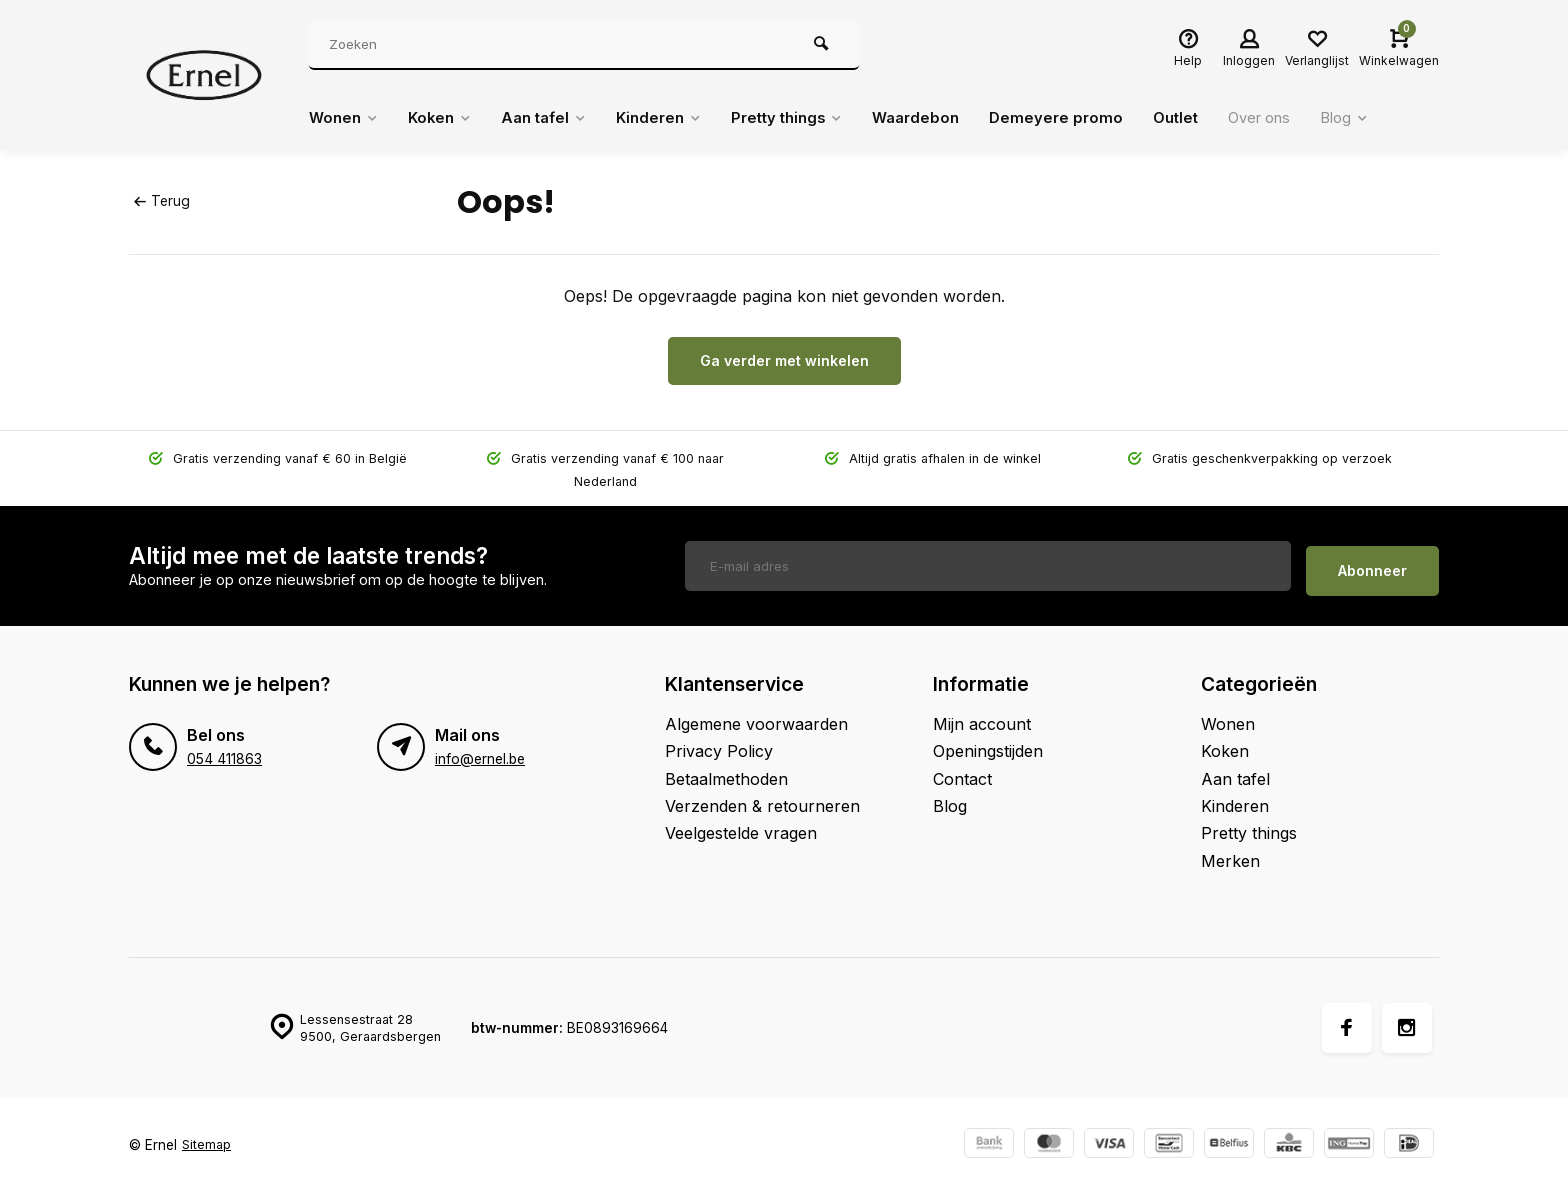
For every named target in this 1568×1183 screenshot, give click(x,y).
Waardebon (950, 118)
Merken (1230, 851)
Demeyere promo (1094, 118)
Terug (161, 201)
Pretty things (814, 118)
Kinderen (678, 118)
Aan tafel (557, 118)
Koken (447, 118)
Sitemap (207, 1135)
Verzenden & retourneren (762, 796)
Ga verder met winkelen (784, 360)
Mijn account (982, 714)
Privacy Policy (719, 741)
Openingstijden (988, 741)
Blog (1398, 118)
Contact (962, 768)
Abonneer (1372, 560)
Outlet (1217, 118)
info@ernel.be (479, 749)
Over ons (1307, 118)
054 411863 (223, 749)
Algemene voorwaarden (756, 714)
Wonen (346, 118)
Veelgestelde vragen (741, 823)
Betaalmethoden (726, 768)
